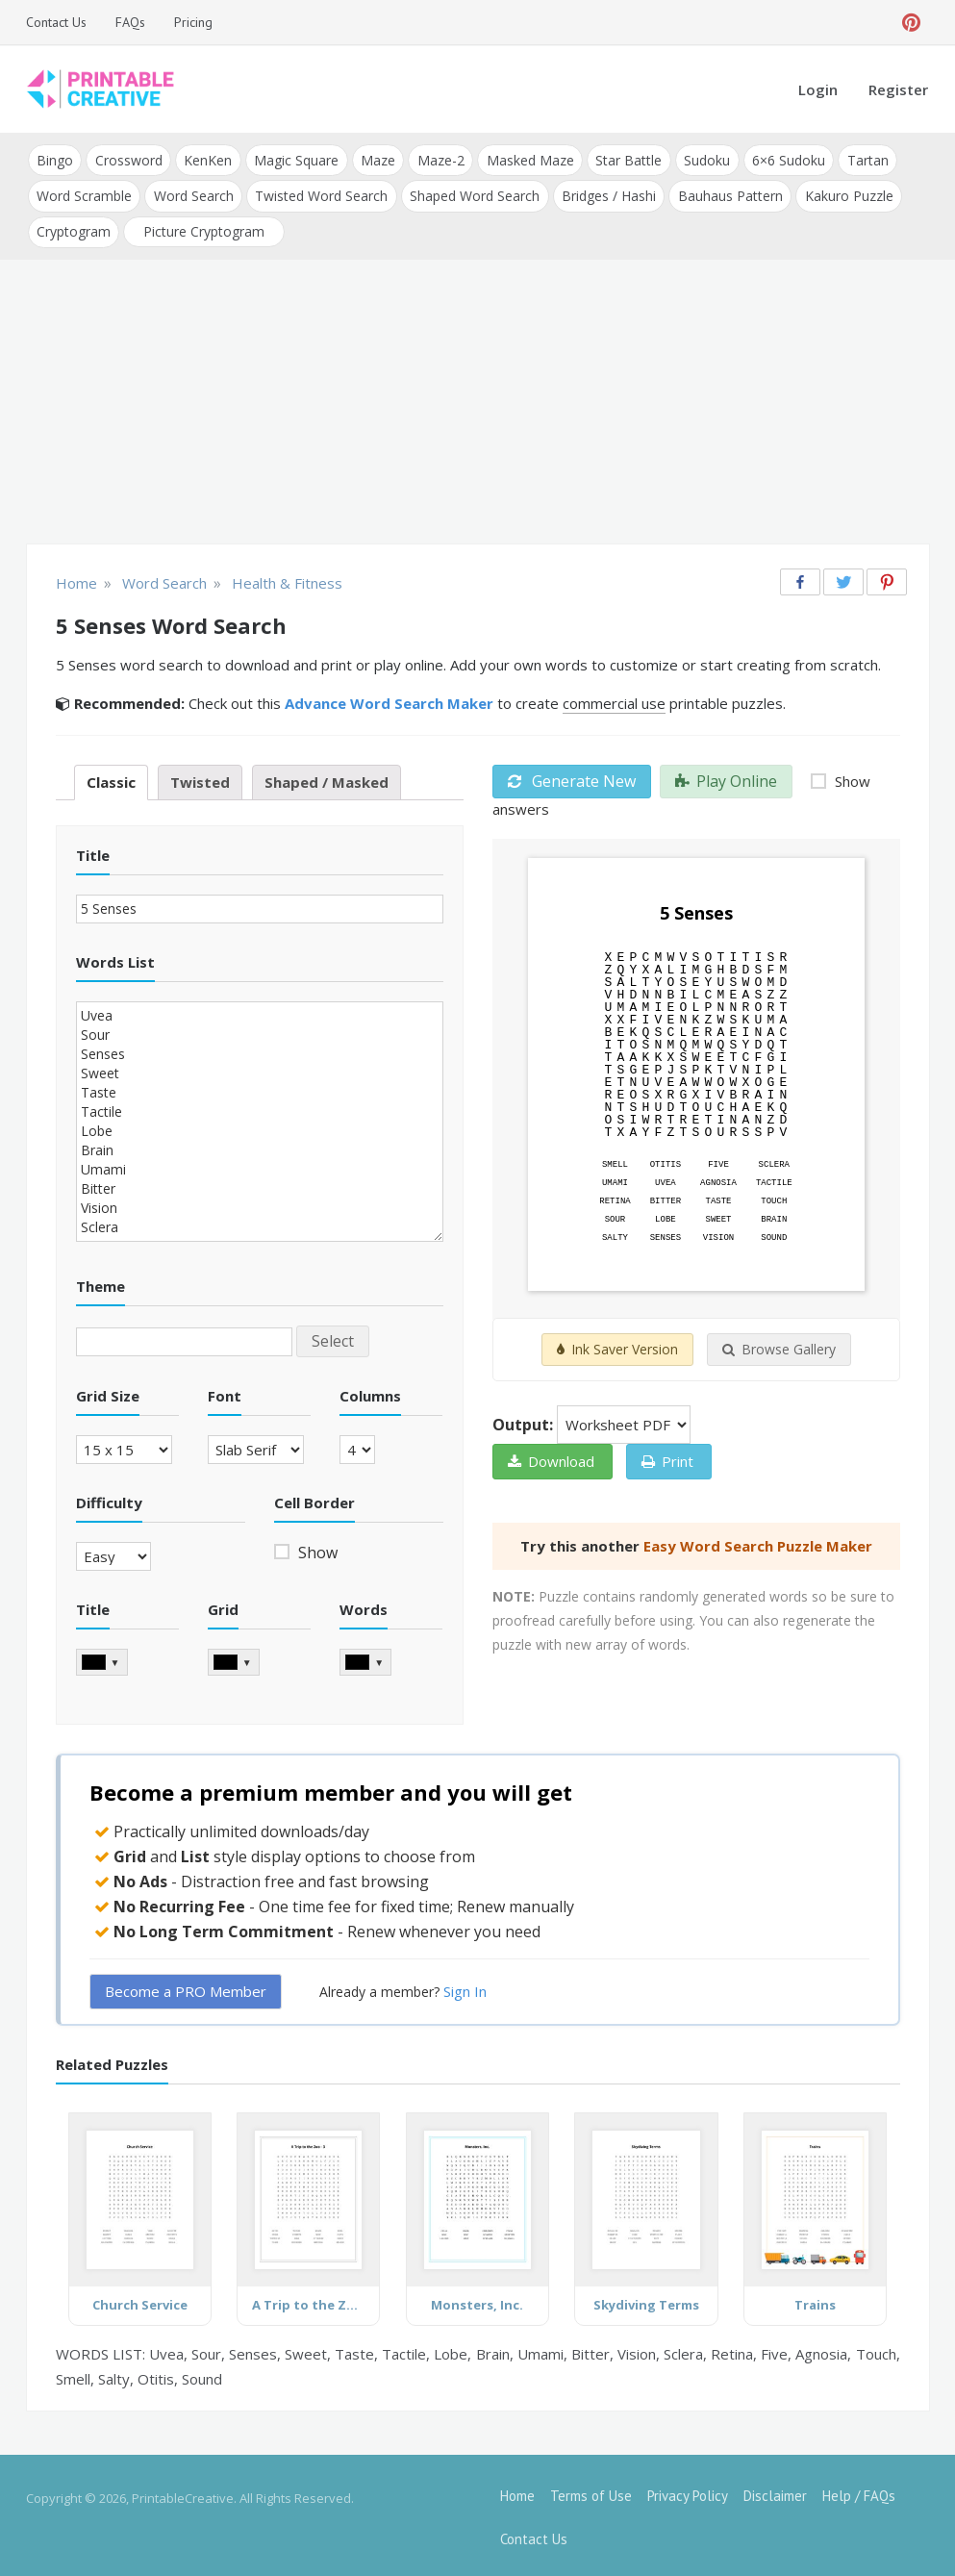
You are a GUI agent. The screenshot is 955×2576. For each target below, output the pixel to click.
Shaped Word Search (473, 194)
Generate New (572, 777)
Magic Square (294, 159)
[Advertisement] (478, 400)
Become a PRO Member (185, 1987)
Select (333, 1337)
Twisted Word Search (320, 194)
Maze (375, 159)
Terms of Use (591, 2492)
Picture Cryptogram (203, 228)
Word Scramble (84, 194)
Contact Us (56, 22)
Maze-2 (437, 159)
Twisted (200, 778)
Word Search (193, 194)
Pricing (193, 22)
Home (517, 2492)
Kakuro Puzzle (844, 194)
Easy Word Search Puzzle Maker (757, 1543)
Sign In (465, 1987)
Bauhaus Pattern (726, 194)
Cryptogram (74, 228)
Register (898, 89)
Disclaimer (775, 2492)
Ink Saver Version (617, 1346)
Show (316, 1548)
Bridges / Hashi (606, 194)
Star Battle (624, 159)
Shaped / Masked (326, 778)
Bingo (55, 159)
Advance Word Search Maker (389, 699)
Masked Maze (525, 159)
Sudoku (701, 159)
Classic (111, 778)
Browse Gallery (779, 1346)
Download (551, 1458)
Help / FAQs (858, 2492)
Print (667, 1458)
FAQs (130, 22)
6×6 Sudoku (781, 159)
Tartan (860, 159)
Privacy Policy (687, 2492)
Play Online (726, 777)
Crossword (128, 159)
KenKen (207, 159)
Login (818, 89)
